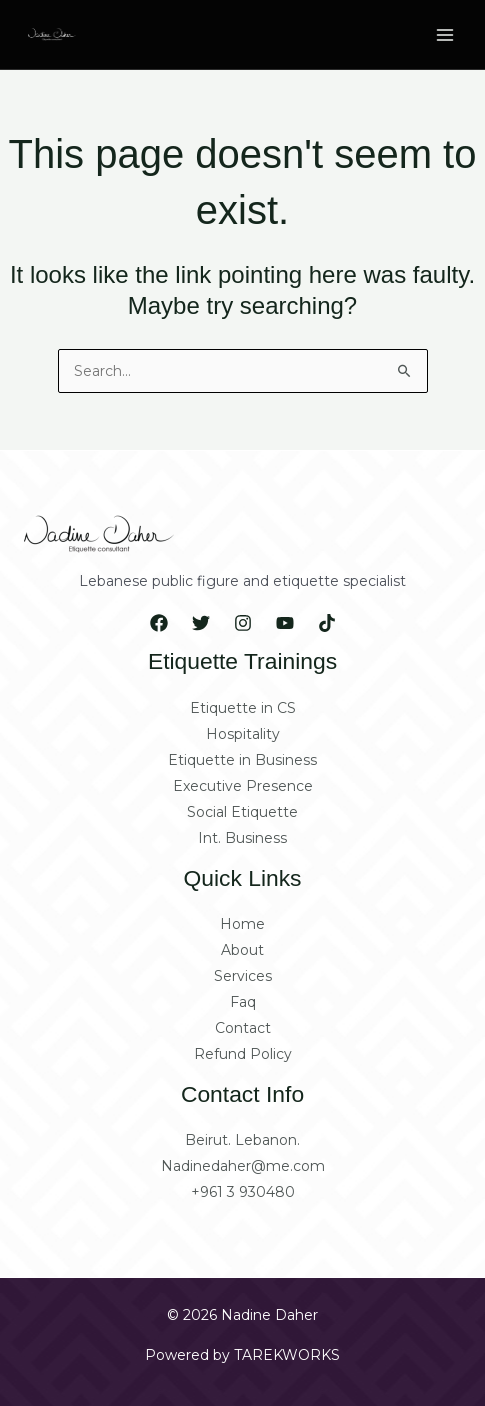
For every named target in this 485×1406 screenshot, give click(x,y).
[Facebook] (159, 623)
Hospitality (243, 734)
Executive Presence (243, 786)
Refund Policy (243, 1054)
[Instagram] (243, 623)
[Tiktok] (327, 623)
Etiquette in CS (243, 708)
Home (242, 924)
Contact (243, 1028)
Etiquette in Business (242, 760)
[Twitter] (201, 623)
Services (243, 976)
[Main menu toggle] (445, 35)
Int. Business (242, 838)
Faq (243, 1002)
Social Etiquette (242, 812)
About (242, 950)
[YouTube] (285, 623)
